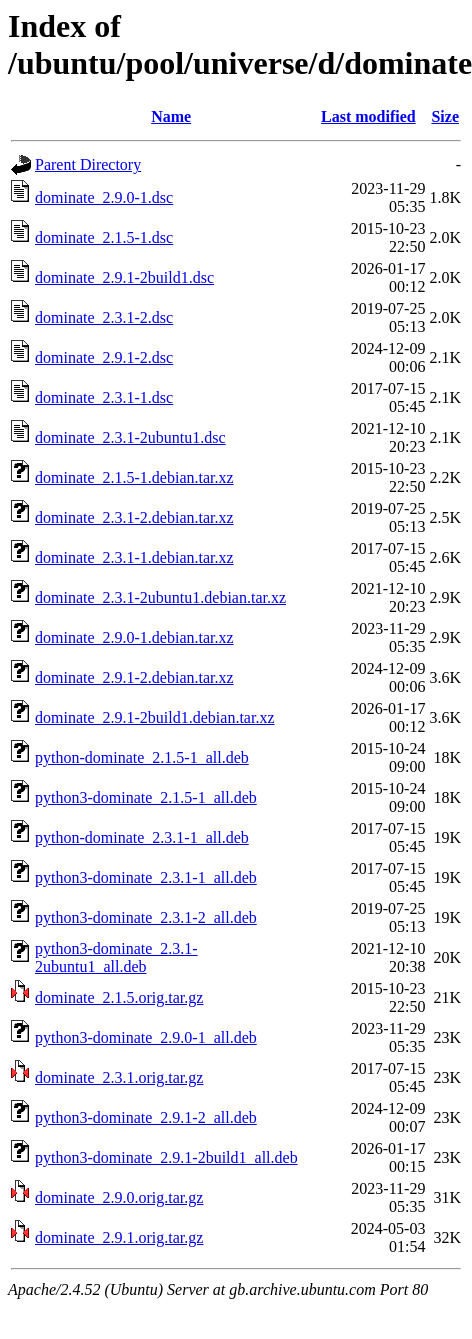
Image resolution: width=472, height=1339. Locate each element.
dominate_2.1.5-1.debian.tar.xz (134, 477)
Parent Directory (88, 164)
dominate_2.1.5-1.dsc (104, 237)
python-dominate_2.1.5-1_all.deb (142, 757)
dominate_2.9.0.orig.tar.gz (119, 1197)
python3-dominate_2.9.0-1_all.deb (146, 1037)
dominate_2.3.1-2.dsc (104, 317)
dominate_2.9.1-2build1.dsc (124, 277)
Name (171, 116)
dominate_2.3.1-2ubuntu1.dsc (130, 437)
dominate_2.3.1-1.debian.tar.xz (134, 557)
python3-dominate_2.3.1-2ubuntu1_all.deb (116, 957)
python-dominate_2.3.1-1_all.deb (142, 837)
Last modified (368, 116)
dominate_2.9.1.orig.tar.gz (119, 1237)
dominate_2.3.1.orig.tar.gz (119, 1077)
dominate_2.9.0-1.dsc (104, 197)
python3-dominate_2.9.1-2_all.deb (146, 1117)
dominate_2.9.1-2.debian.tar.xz (134, 677)
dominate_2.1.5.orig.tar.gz (119, 997)
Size (445, 116)
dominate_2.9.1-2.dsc (104, 357)
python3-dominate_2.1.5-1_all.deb (146, 797)
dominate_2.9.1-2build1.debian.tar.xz (155, 717)
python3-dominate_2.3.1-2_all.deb (146, 917)
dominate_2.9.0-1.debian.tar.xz (134, 637)
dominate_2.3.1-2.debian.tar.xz (134, 517)
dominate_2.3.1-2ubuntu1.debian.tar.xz (160, 597)
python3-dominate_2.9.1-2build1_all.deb (166, 1157)
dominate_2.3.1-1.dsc (104, 397)
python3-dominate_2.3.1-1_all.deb (146, 877)
